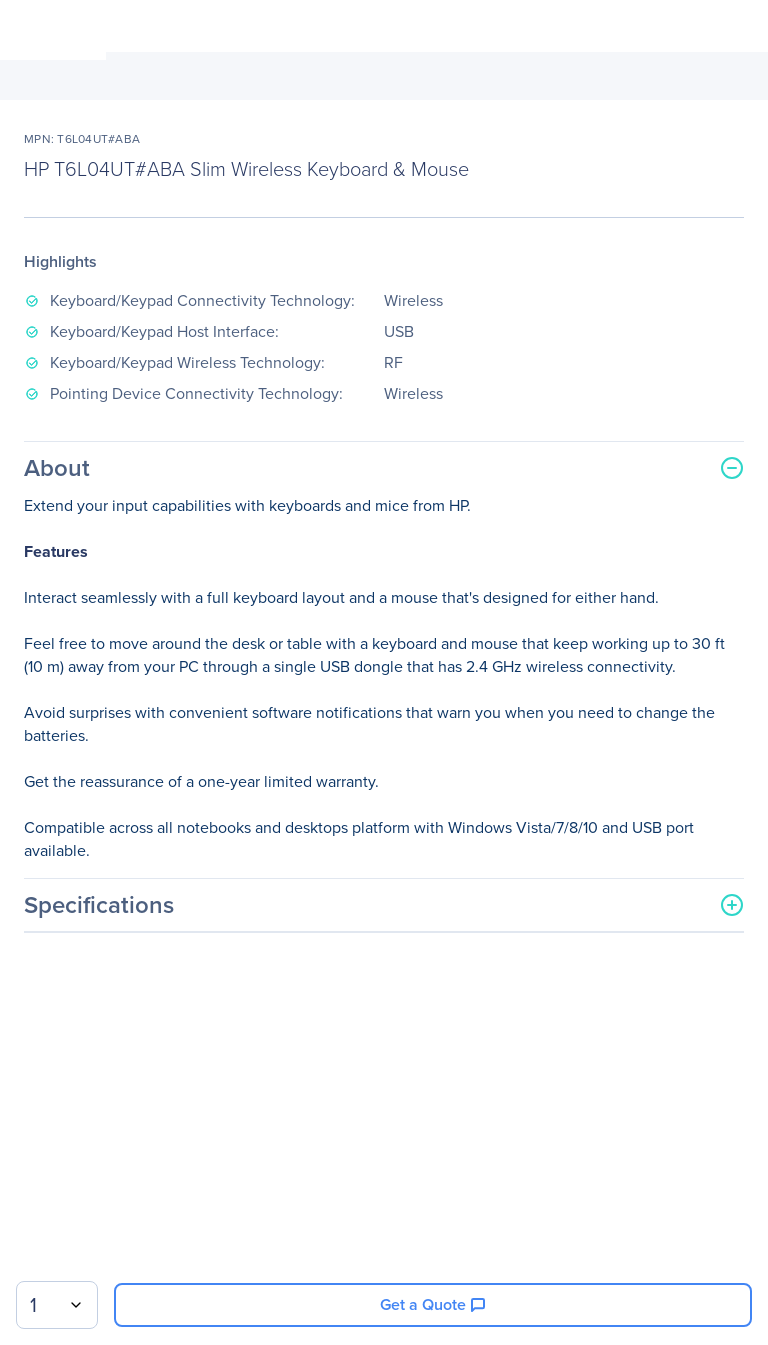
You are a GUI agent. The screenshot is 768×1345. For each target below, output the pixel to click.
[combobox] (57, 1305)
